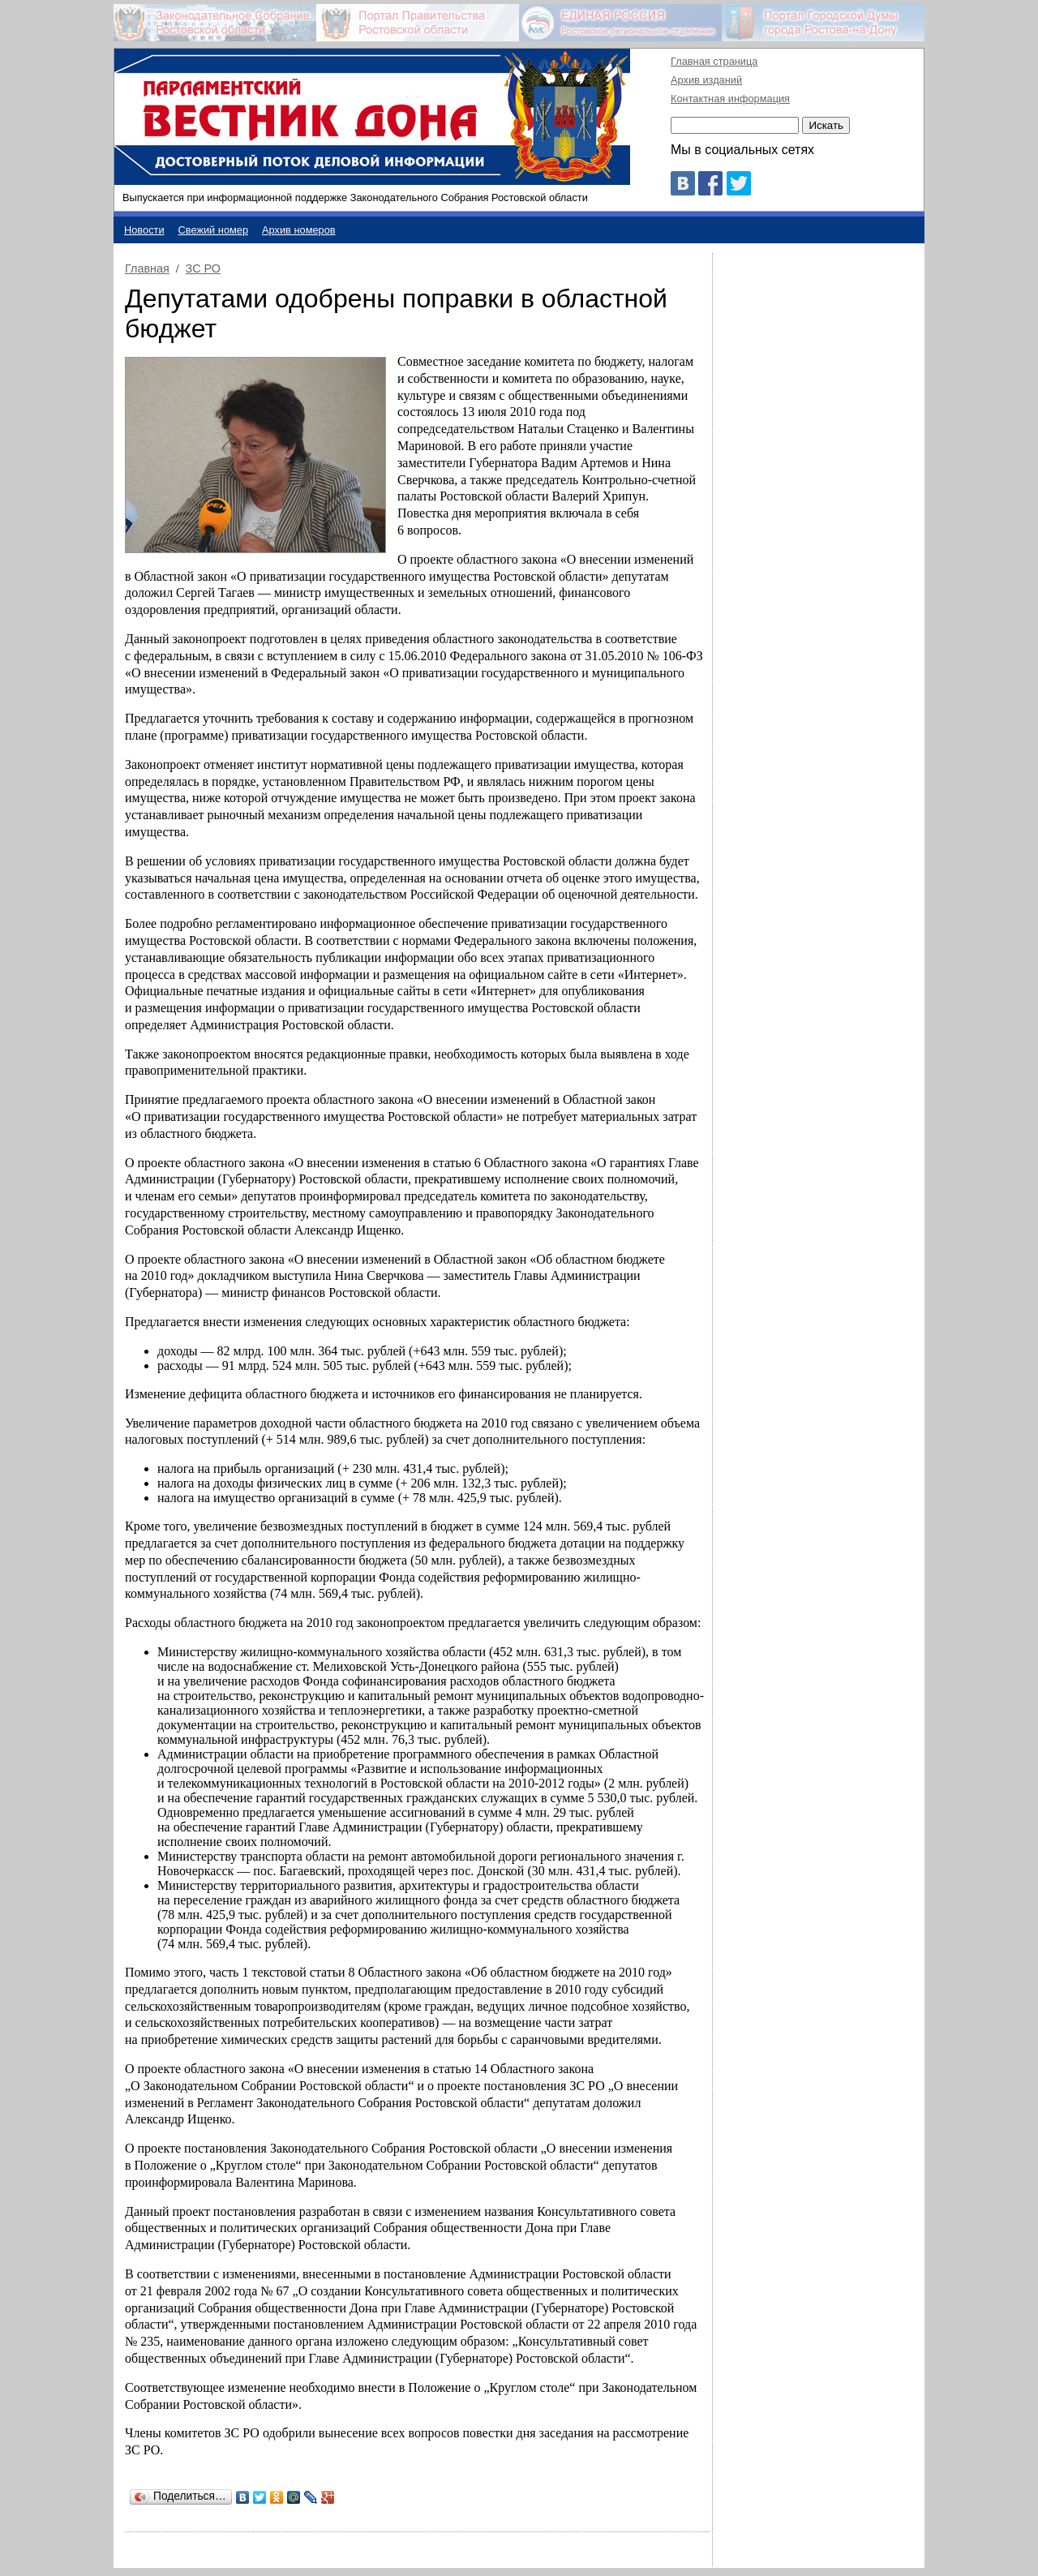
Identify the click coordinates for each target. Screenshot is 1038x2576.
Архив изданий (706, 80)
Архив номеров (299, 230)
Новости (144, 230)
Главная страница (714, 61)
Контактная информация (730, 98)
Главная (147, 268)
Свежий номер (213, 230)
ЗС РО (203, 268)
